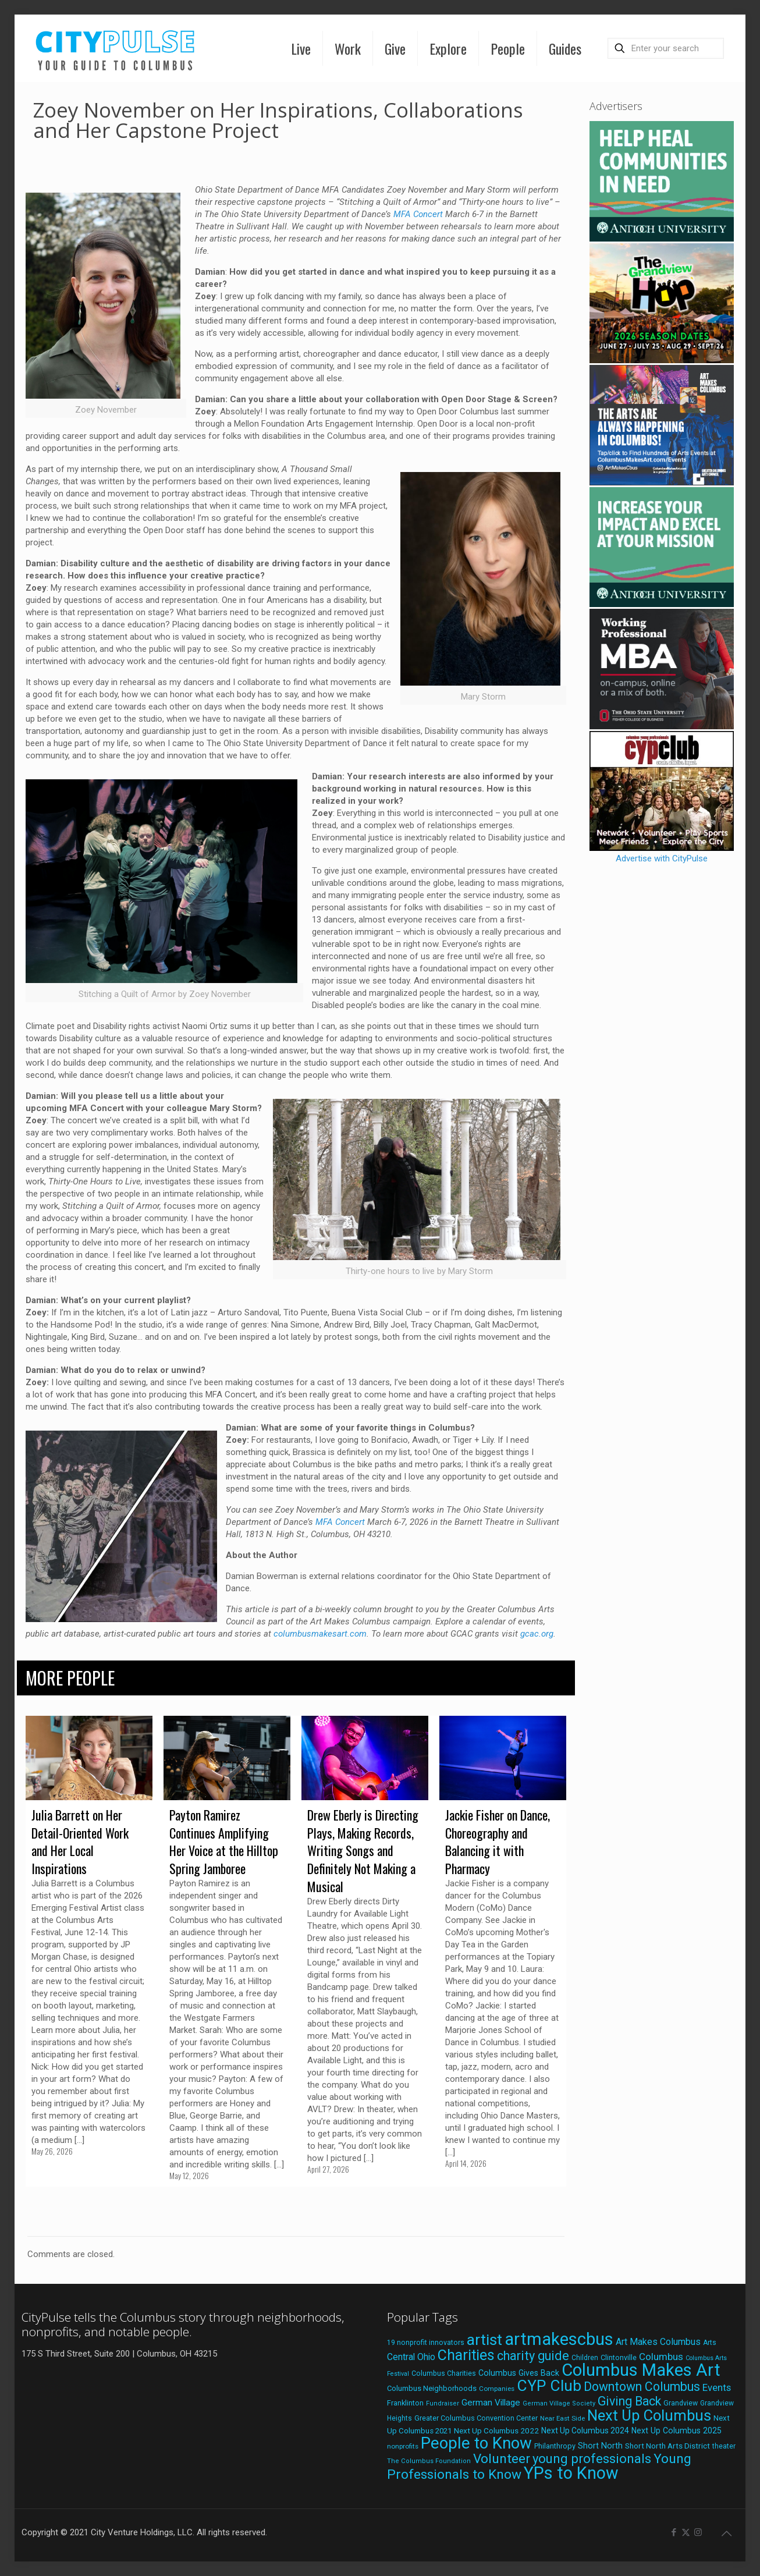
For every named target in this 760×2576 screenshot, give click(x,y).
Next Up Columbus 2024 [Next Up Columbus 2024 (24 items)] (585, 2430)
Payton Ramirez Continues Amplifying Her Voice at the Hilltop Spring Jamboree (223, 1841)
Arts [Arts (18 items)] (709, 2343)
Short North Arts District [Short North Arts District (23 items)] (667, 2445)
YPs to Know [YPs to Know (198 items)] (571, 2473)
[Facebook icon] (673, 2532)
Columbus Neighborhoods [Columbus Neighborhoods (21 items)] (432, 2388)
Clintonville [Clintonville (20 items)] (619, 2357)
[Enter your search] (666, 48)
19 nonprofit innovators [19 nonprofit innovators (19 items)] (425, 2343)
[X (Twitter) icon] (685, 2532)
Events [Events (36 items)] (716, 2387)
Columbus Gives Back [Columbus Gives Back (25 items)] (518, 2373)
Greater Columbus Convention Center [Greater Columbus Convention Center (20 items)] (476, 2418)
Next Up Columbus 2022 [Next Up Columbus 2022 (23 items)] (496, 2430)
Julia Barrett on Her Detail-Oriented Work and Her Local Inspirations (80, 1841)
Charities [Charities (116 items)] (466, 2355)
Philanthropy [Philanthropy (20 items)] (555, 2446)
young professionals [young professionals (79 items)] (591, 2458)
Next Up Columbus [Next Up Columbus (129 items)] (649, 2415)
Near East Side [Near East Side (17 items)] (562, 2418)
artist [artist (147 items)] (484, 2339)
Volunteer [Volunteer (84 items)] (501, 2459)
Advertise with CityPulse (662, 858)
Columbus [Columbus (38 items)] (661, 2356)
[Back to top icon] (726, 2533)
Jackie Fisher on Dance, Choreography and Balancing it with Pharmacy (497, 1841)
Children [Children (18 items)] (584, 2358)
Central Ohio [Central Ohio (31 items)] (411, 2356)
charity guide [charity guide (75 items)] (533, 2355)
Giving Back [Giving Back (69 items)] (629, 2401)
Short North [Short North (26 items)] (600, 2446)
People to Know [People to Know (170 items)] (476, 2443)
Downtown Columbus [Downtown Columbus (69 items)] (642, 2386)
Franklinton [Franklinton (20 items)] (405, 2402)
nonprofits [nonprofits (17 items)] (402, 2446)
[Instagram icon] (698, 2532)
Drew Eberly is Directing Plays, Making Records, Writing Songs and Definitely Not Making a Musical (362, 1850)
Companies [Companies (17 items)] (496, 2389)
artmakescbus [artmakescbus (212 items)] (559, 2339)
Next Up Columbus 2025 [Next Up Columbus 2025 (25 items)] (676, 2430)
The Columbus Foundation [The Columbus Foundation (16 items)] (429, 2461)
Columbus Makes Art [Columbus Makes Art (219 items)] (641, 2370)
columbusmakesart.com (320, 1633)
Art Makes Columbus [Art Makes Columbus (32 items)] (658, 2341)
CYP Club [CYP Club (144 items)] (549, 2385)
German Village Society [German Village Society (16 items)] (559, 2403)
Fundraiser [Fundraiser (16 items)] (442, 2403)
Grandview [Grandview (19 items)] (680, 2403)
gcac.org (536, 1633)
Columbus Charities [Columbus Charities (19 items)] (443, 2373)
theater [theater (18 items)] (724, 2446)
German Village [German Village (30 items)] (490, 2402)
